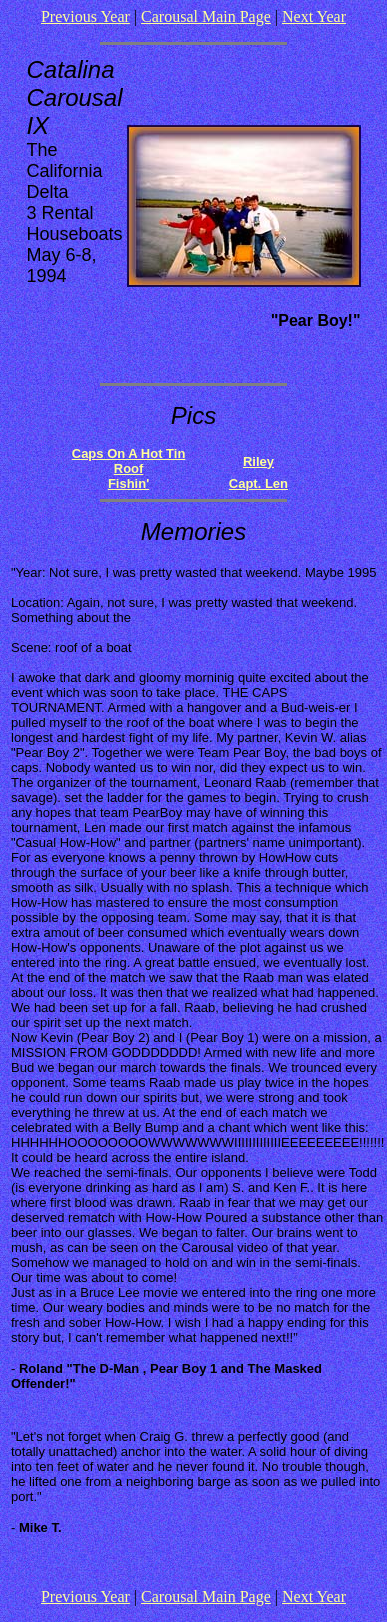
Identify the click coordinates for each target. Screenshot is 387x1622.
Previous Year (85, 16)
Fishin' (128, 483)
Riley (258, 461)
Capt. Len (258, 483)
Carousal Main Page (206, 16)
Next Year (314, 16)
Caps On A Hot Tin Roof (129, 461)
